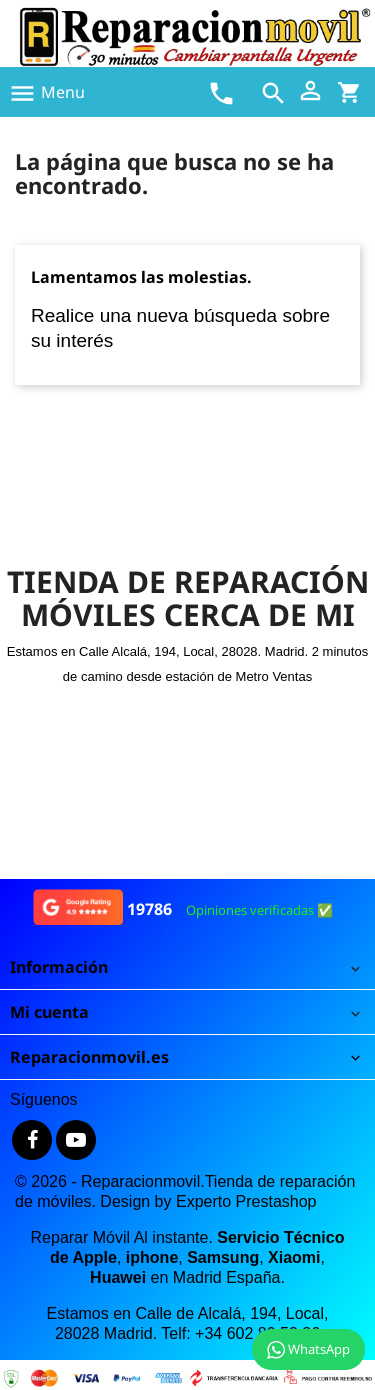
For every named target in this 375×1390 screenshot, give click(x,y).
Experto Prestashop (246, 1201)
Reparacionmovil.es (89, 1057)
